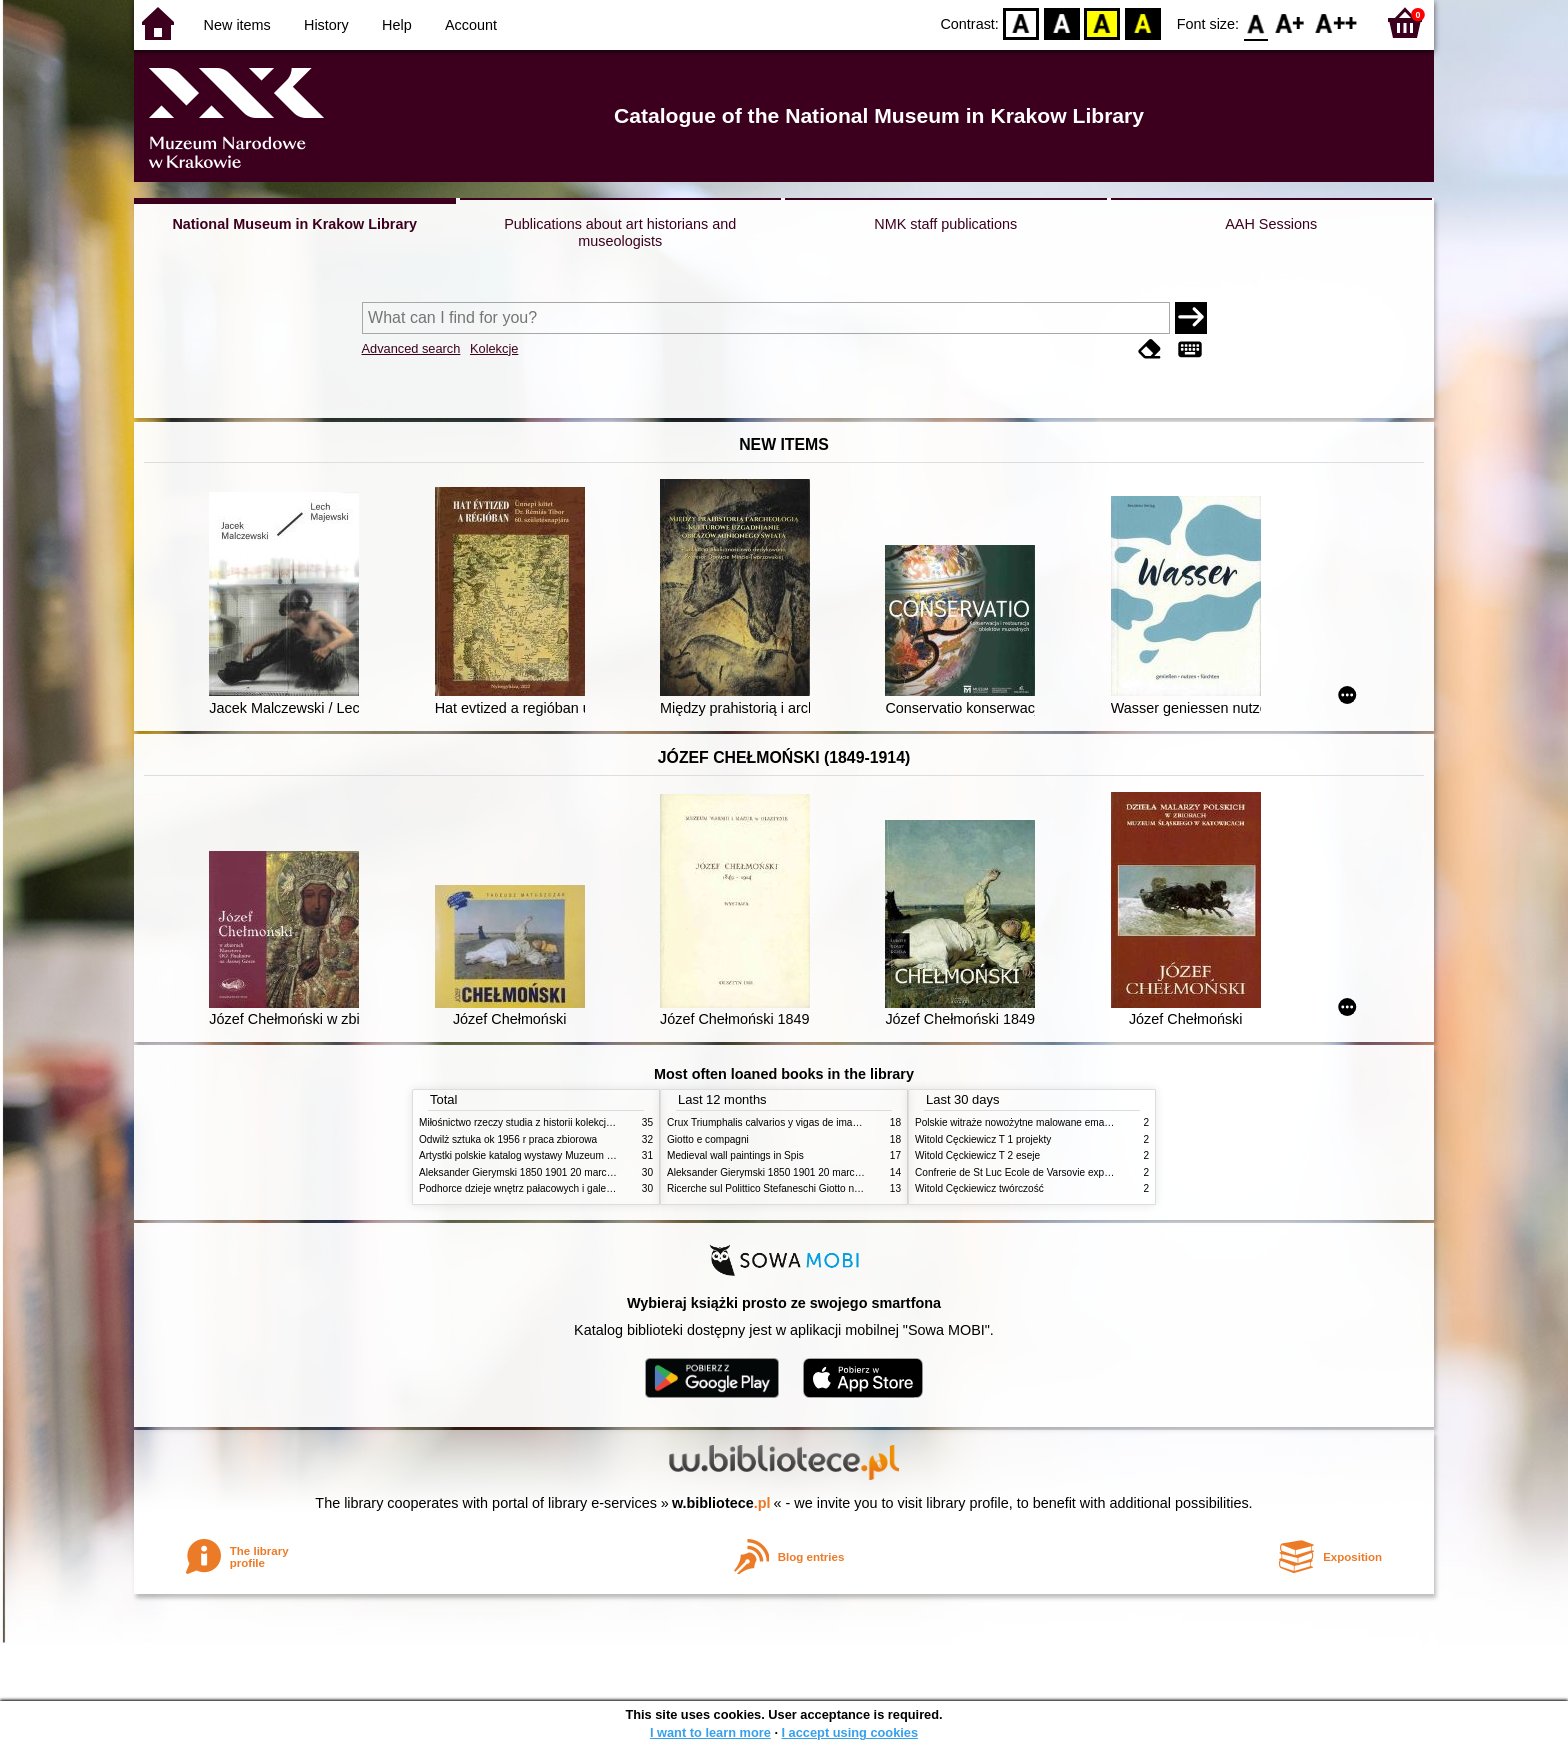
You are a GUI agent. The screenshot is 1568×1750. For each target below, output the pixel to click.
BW (1062, 22)
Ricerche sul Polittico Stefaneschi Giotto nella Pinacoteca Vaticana (815, 1188)
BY (1142, 22)
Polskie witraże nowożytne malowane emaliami (1020, 1122)
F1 (1290, 22)
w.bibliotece (721, 1503)
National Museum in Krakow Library (294, 224)
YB (1102, 22)
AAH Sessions (1271, 224)
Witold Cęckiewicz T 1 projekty (983, 1139)
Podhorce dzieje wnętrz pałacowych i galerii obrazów (537, 1188)
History (326, 25)
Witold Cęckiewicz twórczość (979, 1188)
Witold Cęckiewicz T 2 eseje (977, 1155)
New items (237, 25)
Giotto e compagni (708, 1139)
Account (471, 25)
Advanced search (411, 348)
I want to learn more (710, 1732)
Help (397, 25)
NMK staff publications (945, 224)
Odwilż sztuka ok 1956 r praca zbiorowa (508, 1139)
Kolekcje (494, 348)
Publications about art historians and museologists (620, 232)
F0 (1255, 22)
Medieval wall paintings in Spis (735, 1155)
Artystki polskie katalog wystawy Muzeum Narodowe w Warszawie (566, 1155)
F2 (1336, 22)
